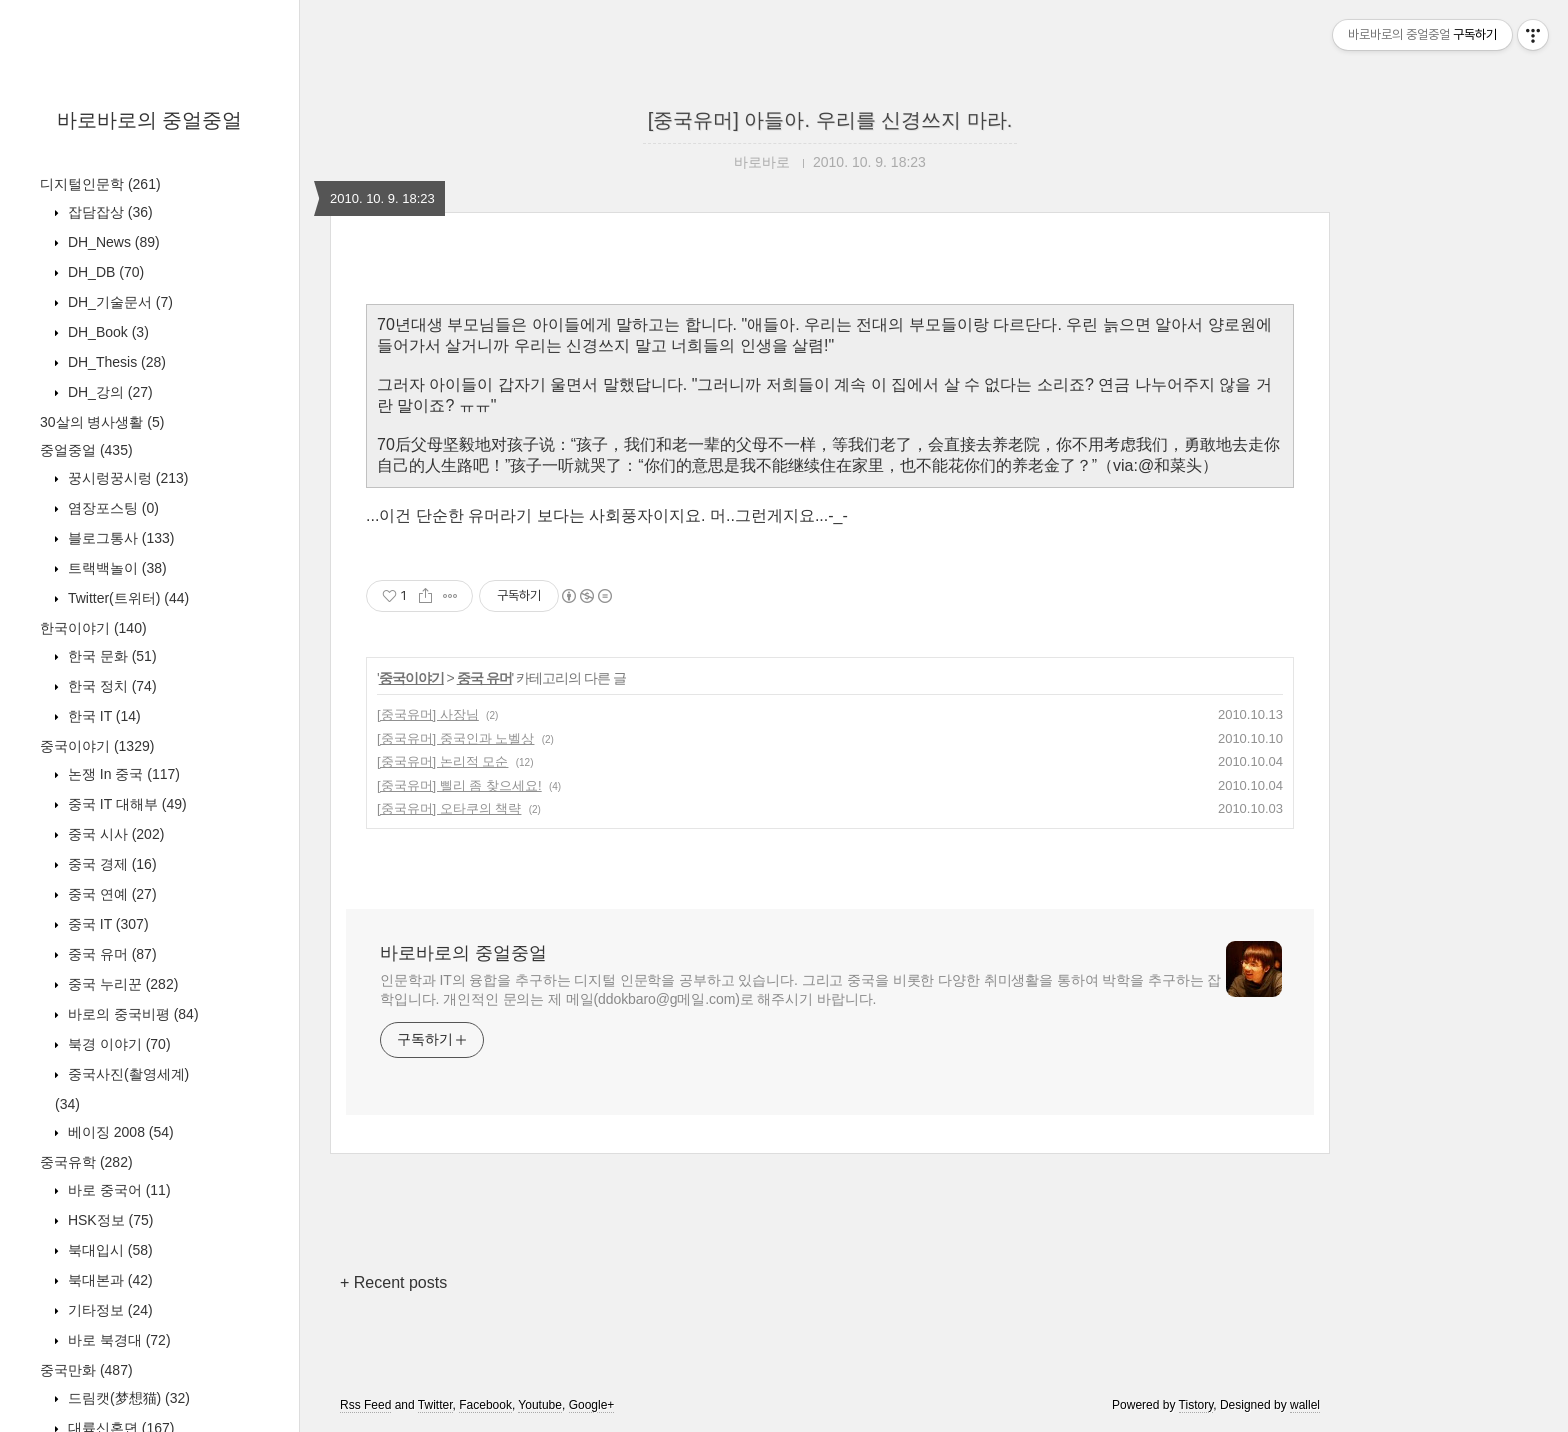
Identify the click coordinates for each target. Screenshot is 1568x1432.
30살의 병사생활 (102, 422)
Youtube (540, 1405)
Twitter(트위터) (126, 598)
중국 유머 (110, 954)
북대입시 (108, 1250)
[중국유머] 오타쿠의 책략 (449, 808)
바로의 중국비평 (131, 1014)
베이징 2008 (119, 1132)
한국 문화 (110, 656)
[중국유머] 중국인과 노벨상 (455, 738)
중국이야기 (97, 746)
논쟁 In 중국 (122, 774)
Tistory (1196, 1405)
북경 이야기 (117, 1044)
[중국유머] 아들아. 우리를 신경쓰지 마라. (830, 120)
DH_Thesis (115, 362)
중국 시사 (114, 834)
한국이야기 (93, 628)
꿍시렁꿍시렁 (126, 478)
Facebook (485, 1405)
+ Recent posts (393, 1282)
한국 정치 (110, 686)
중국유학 (86, 1162)
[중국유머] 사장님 (428, 714)
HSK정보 (108, 1220)
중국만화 (86, 1370)
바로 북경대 (117, 1340)
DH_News (112, 242)
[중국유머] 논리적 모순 (442, 761)
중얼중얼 (86, 450)
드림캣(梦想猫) (127, 1398)
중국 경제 (110, 864)
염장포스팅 (111, 508)
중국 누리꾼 (121, 984)
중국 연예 (110, 894)
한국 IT (102, 716)
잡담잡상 (108, 212)
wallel (1305, 1405)
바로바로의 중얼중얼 (150, 120)
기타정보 (108, 1310)
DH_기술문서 (118, 302)
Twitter (435, 1405)
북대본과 (108, 1280)
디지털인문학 (100, 184)
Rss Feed (365, 1405)
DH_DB (104, 272)
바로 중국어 (117, 1190)
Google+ (592, 1405)
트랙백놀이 (115, 568)
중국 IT (106, 924)
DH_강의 (108, 392)
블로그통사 (119, 538)
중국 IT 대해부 (125, 804)
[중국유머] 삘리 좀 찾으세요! (459, 785)
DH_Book (106, 332)
